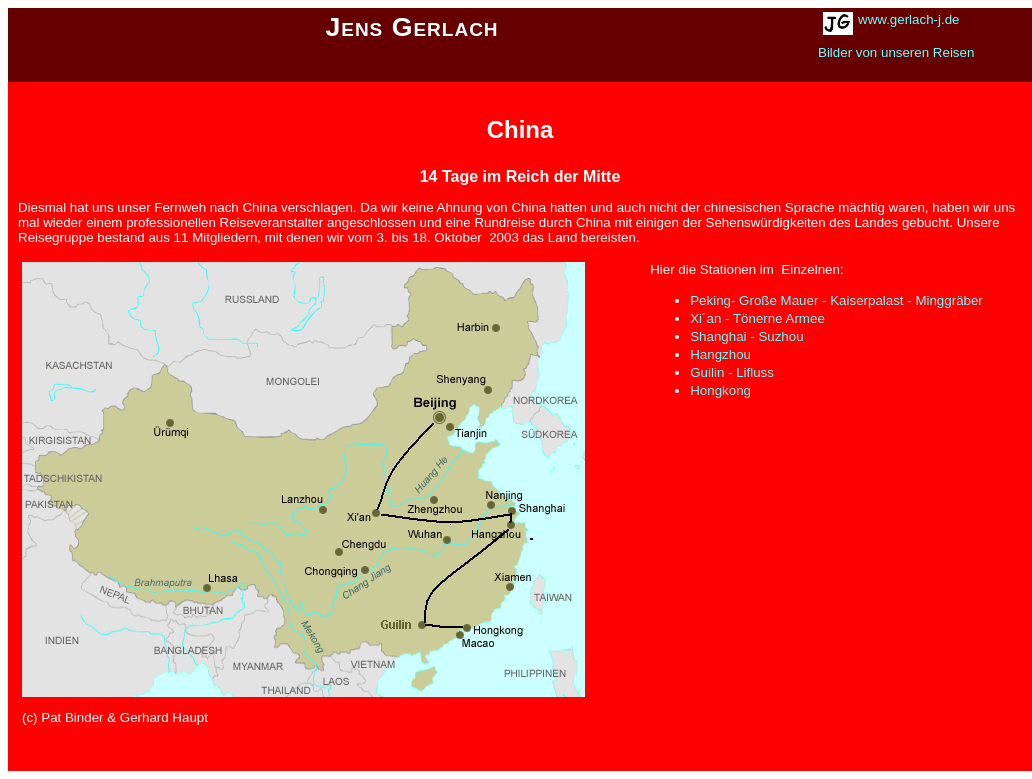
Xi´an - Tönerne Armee (757, 318)
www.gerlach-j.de (908, 19)
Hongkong (720, 390)
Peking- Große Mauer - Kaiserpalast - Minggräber (836, 300)
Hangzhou (720, 354)
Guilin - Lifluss (732, 372)
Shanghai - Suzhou (746, 336)
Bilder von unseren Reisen (896, 52)
